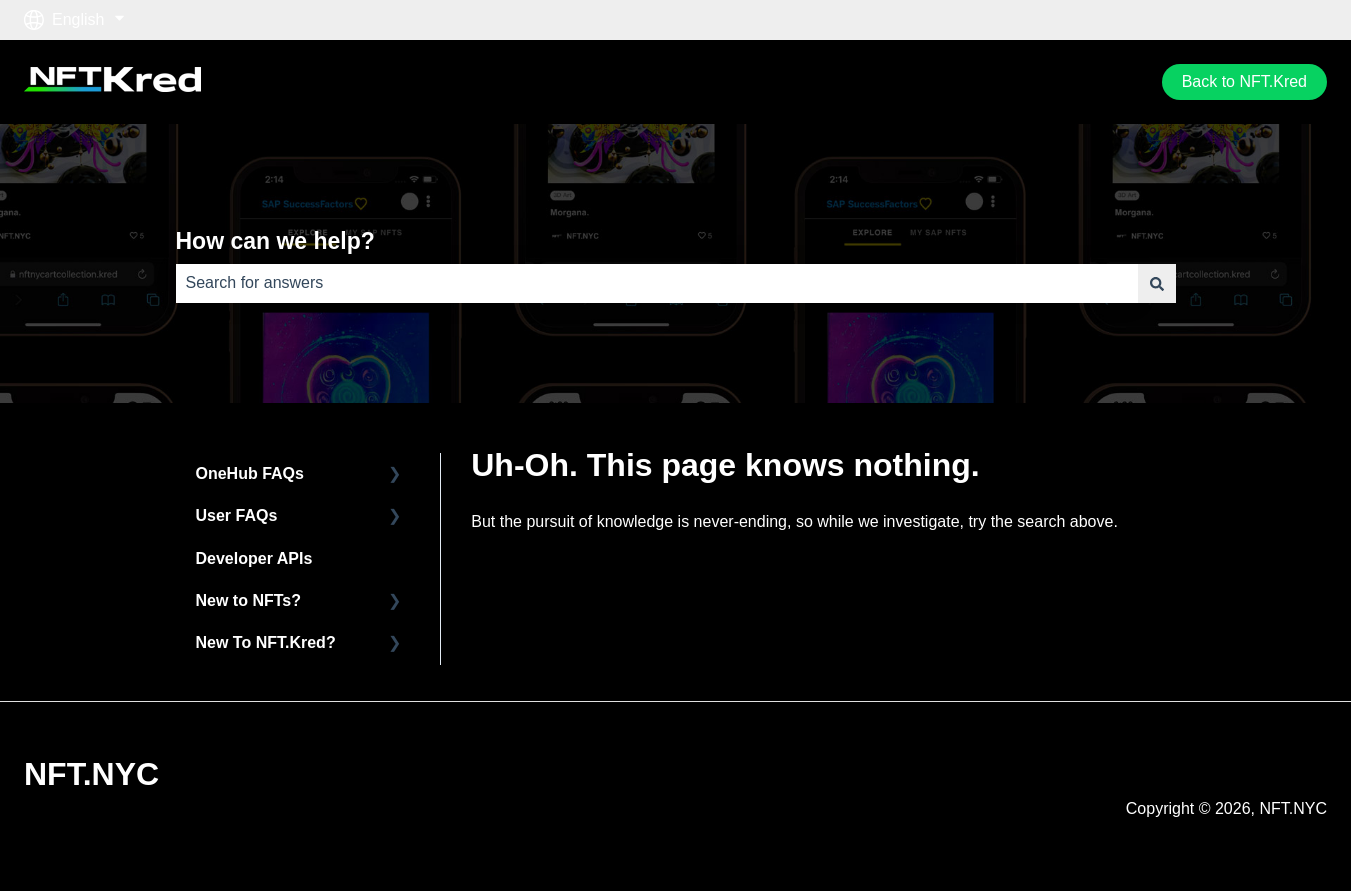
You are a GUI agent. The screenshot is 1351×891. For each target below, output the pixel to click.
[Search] (1157, 283)
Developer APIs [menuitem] (254, 558)
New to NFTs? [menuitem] (248, 600)
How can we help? (275, 241)
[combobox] (657, 283)
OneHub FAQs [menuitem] (250, 473)
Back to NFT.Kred (1244, 81)
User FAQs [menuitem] (237, 515)
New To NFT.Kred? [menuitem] (266, 642)
